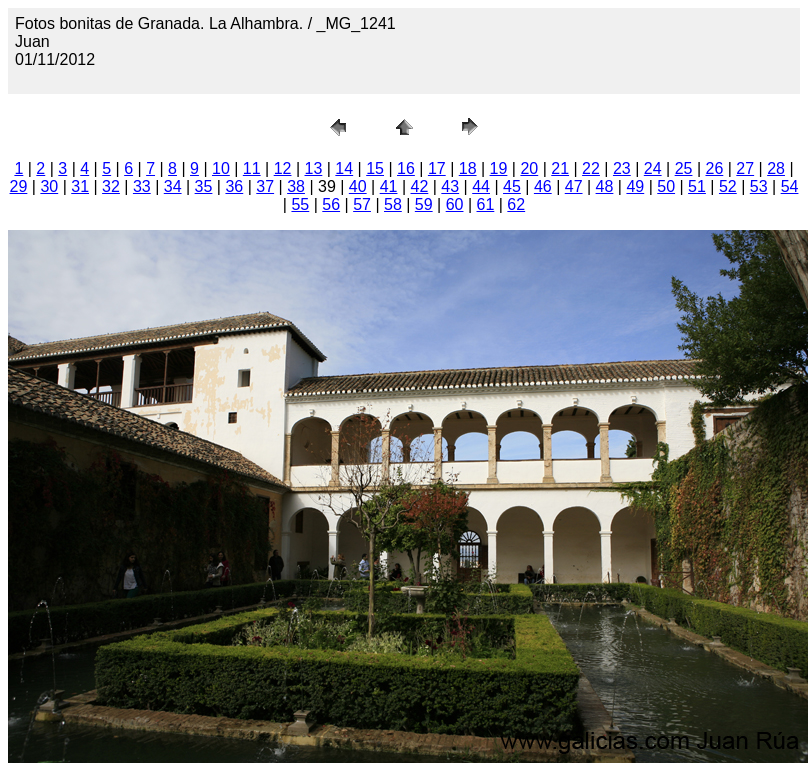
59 (424, 204)
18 (468, 168)
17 (437, 168)
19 (499, 168)
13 (314, 168)
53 (759, 186)
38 (296, 186)
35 (204, 186)
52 (728, 186)
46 (543, 186)
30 (49, 186)
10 (221, 168)
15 (375, 168)
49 (635, 186)
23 (622, 168)
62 (516, 204)
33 (142, 186)
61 (486, 204)
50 (666, 186)
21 (560, 168)
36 (234, 186)
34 (173, 186)
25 (684, 168)
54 (790, 186)
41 (389, 186)
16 (406, 168)
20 (529, 168)
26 (714, 168)
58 (393, 204)
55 (300, 204)
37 (265, 186)
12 (283, 168)
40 (358, 186)
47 (574, 186)
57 (362, 204)
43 (450, 186)
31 (80, 186)
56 (331, 204)
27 (745, 168)
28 (776, 168)
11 (252, 168)
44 (481, 186)
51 (697, 186)
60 (455, 204)
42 (420, 186)
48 (605, 186)
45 (512, 186)
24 (653, 168)
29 (19, 186)
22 (591, 168)
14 (344, 168)
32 (111, 186)
